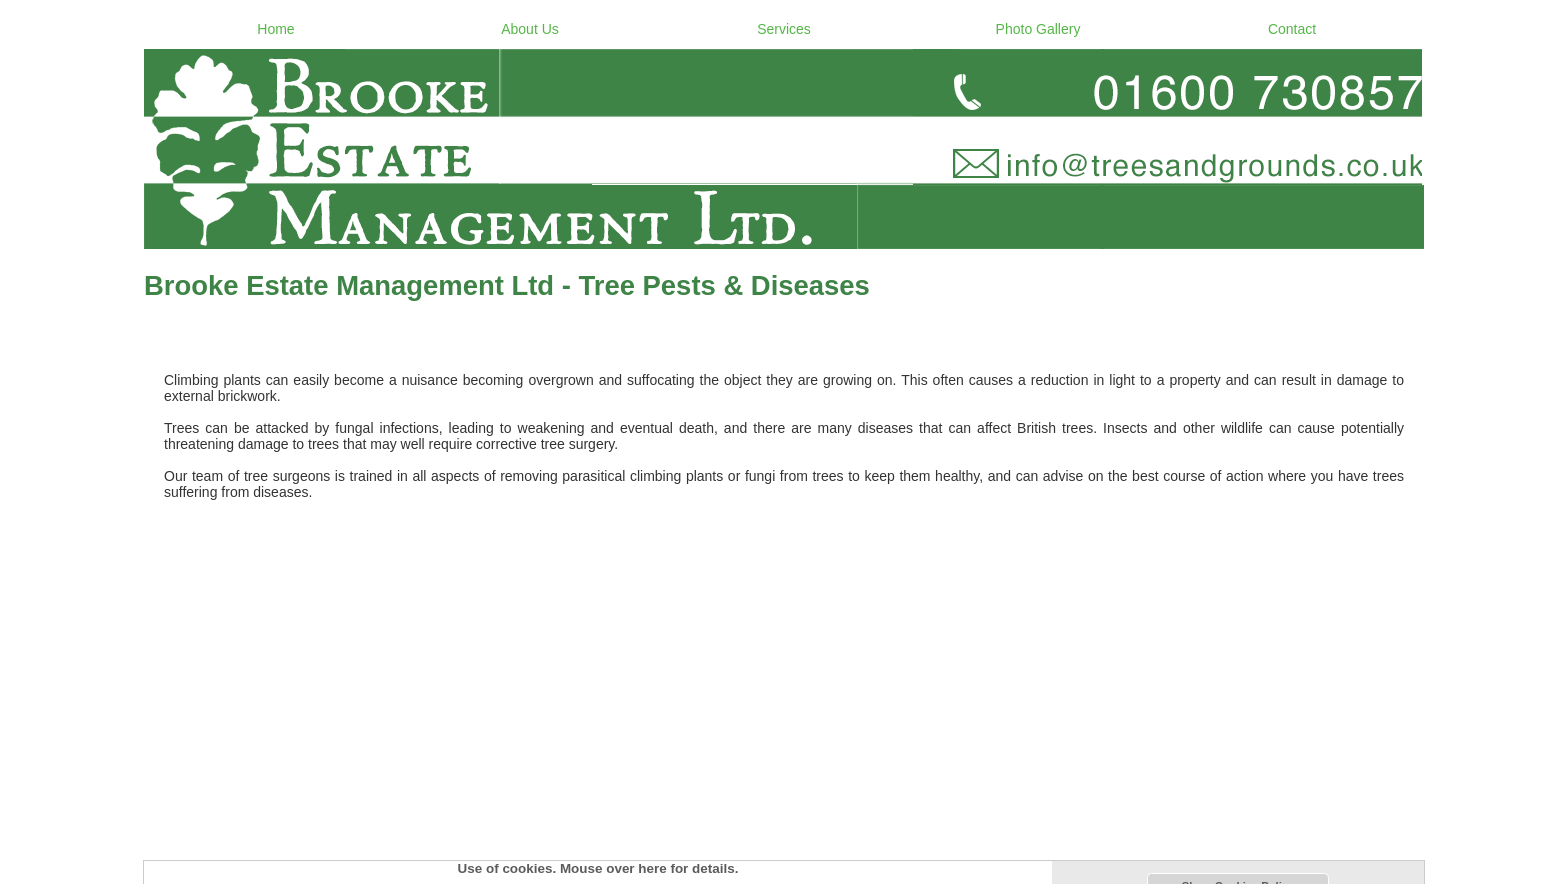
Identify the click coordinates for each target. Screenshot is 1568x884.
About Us (530, 29)
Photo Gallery (1038, 29)
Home (275, 29)
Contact (1292, 29)
